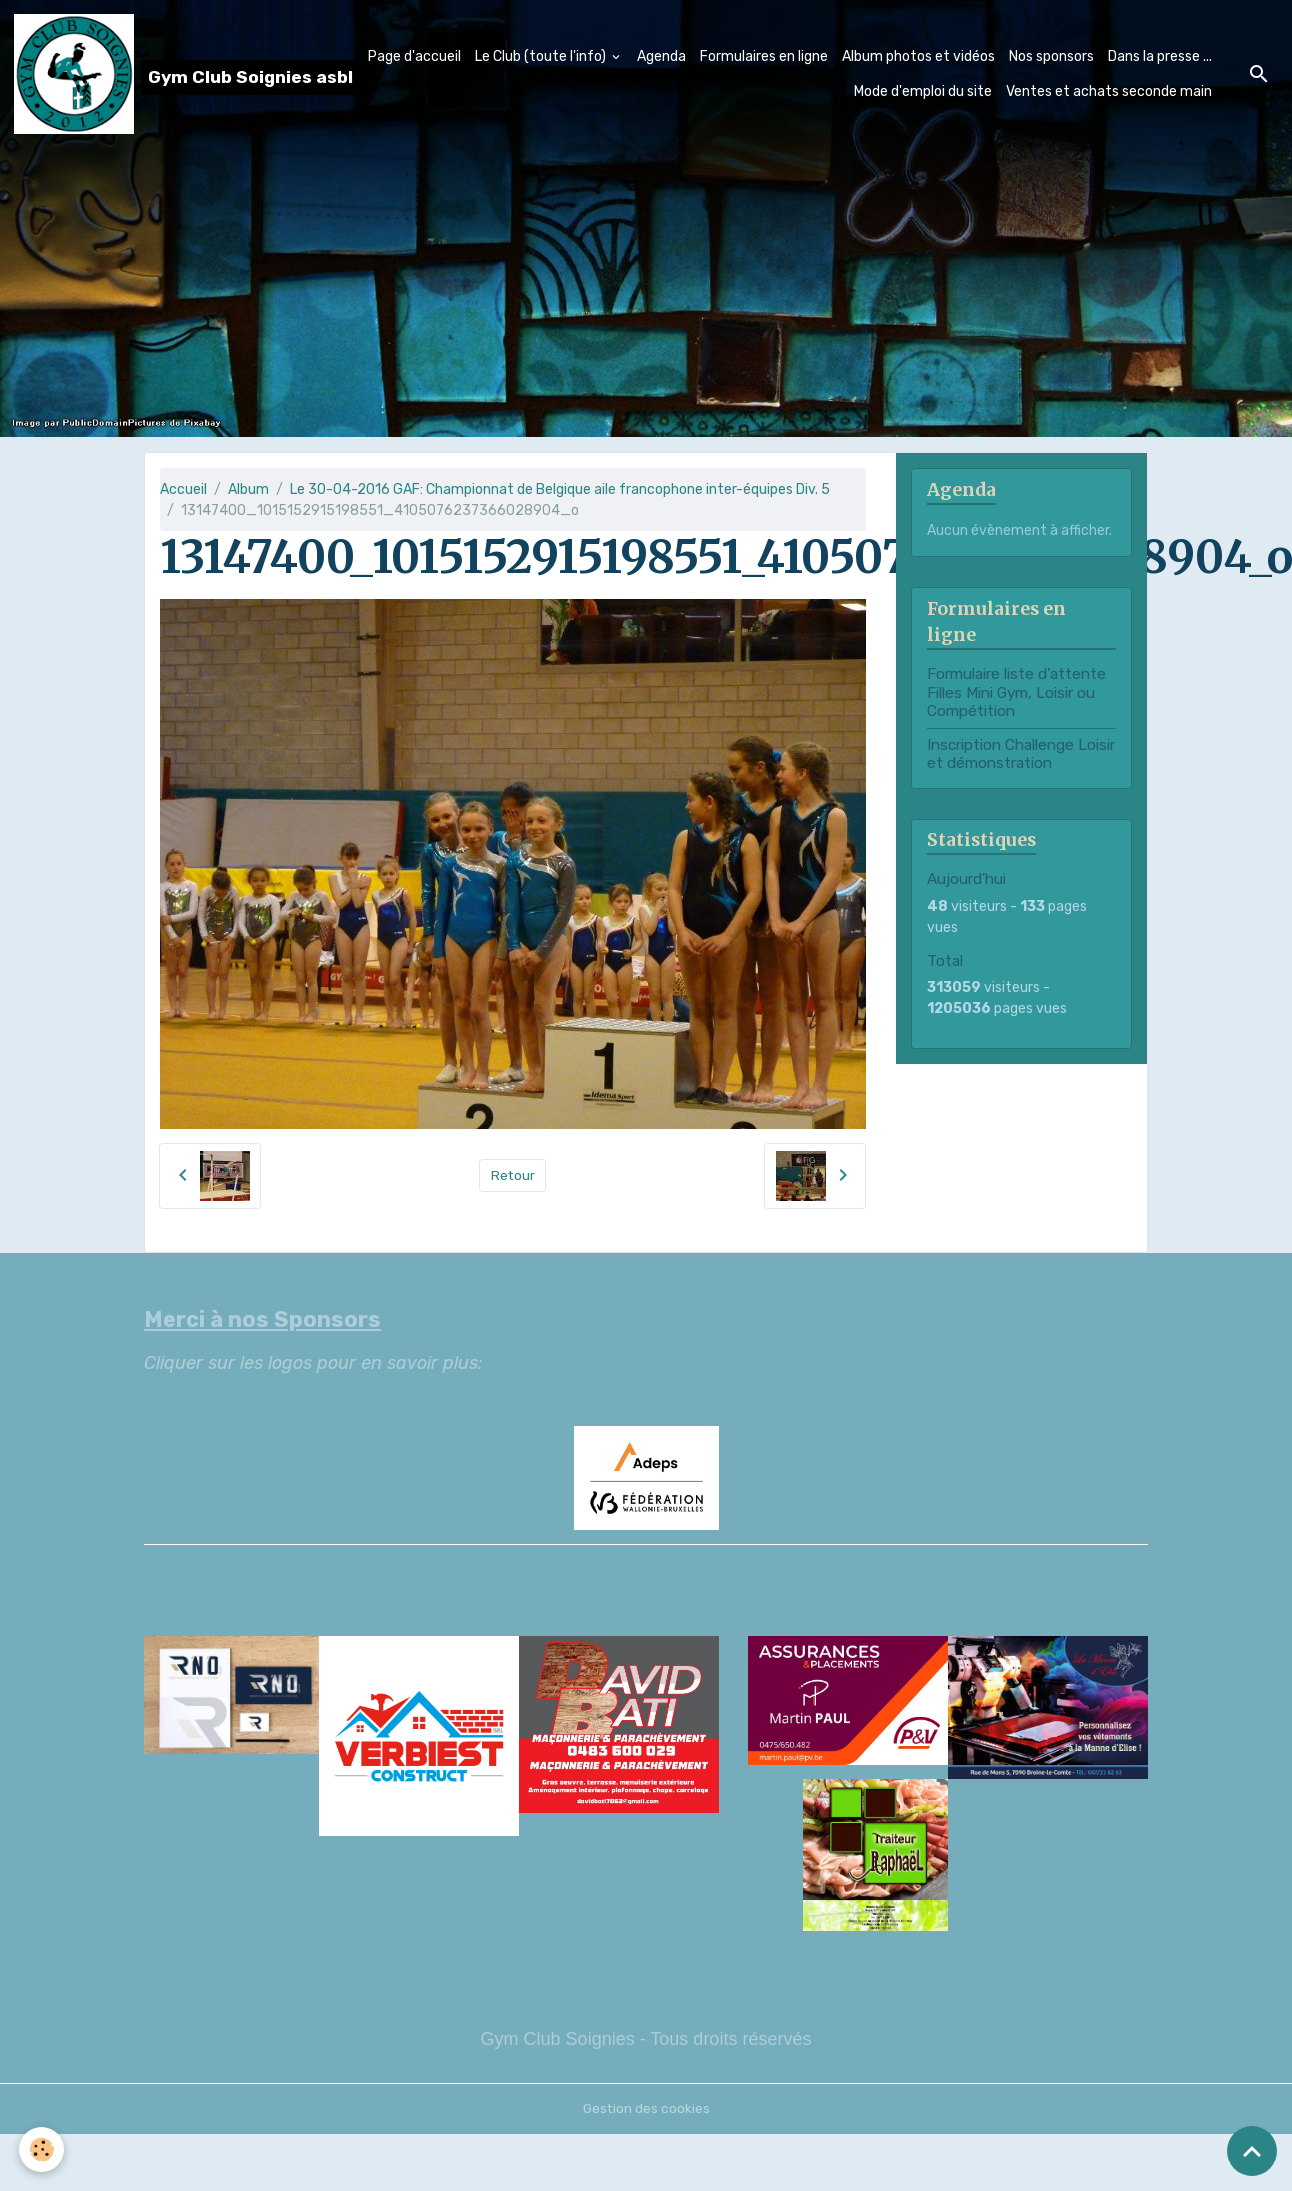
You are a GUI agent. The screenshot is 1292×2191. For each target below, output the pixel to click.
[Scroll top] (1252, 2151)
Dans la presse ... (1160, 56)
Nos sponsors (1051, 56)
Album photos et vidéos (918, 56)
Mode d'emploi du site (923, 91)
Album (248, 489)
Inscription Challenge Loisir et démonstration (1021, 754)
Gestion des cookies (646, 2108)
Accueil (183, 489)
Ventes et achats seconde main (1109, 91)
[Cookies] (42, 2149)
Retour (512, 1175)
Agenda (661, 56)
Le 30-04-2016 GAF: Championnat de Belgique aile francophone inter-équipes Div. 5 (560, 489)
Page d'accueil (414, 56)
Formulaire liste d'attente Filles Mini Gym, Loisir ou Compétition (1016, 692)
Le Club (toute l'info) (542, 56)
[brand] (146, 74)
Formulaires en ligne (764, 56)
